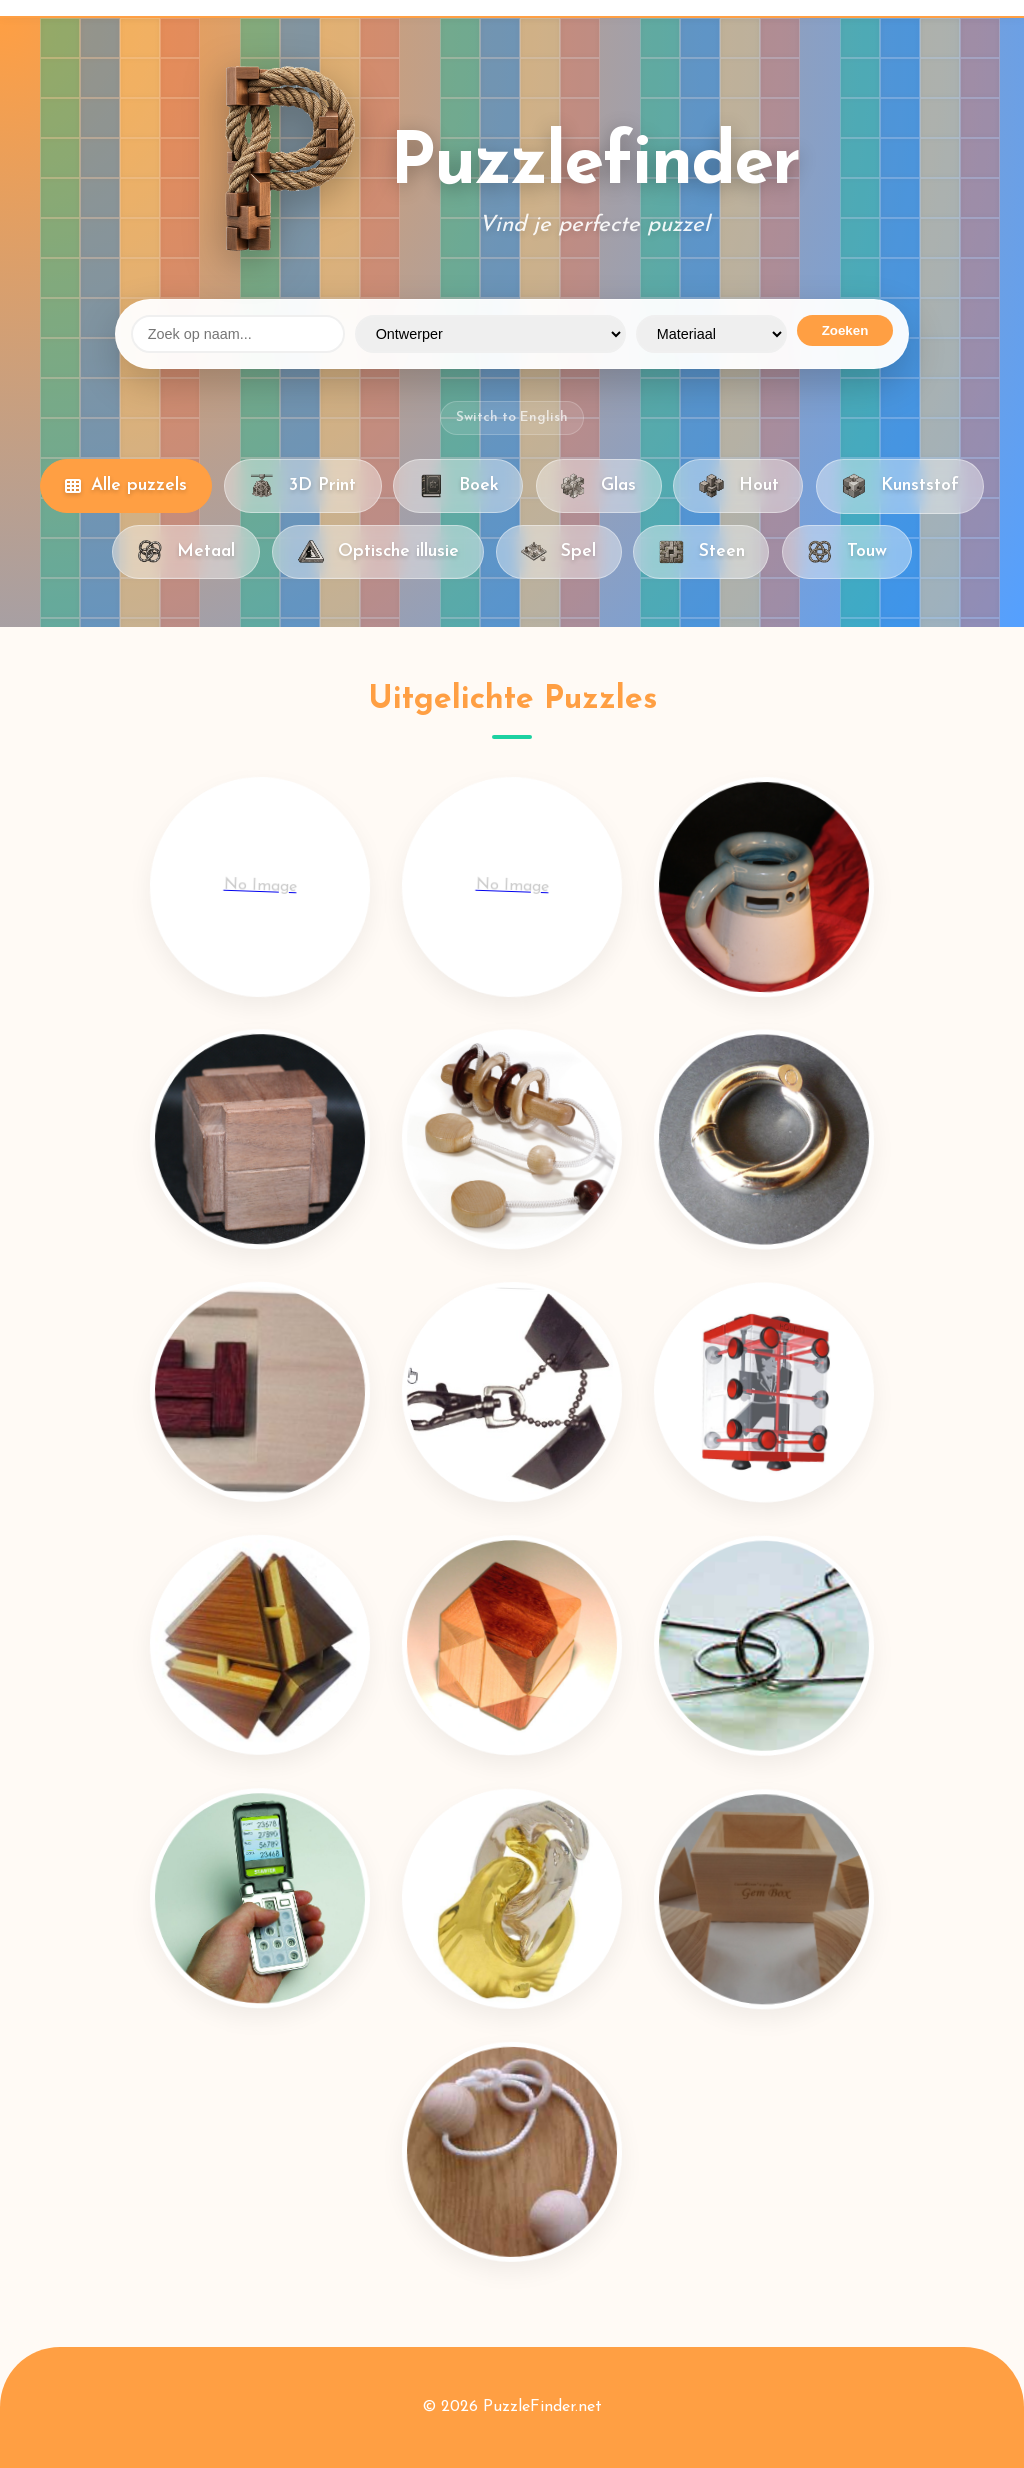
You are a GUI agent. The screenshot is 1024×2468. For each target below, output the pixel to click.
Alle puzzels (126, 485)
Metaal (186, 552)
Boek (458, 486)
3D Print (302, 486)
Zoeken (845, 330)
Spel (558, 552)
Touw (847, 552)
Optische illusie (377, 552)
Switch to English (512, 417)
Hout (738, 486)
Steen (701, 552)
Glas (598, 486)
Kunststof (900, 486)
